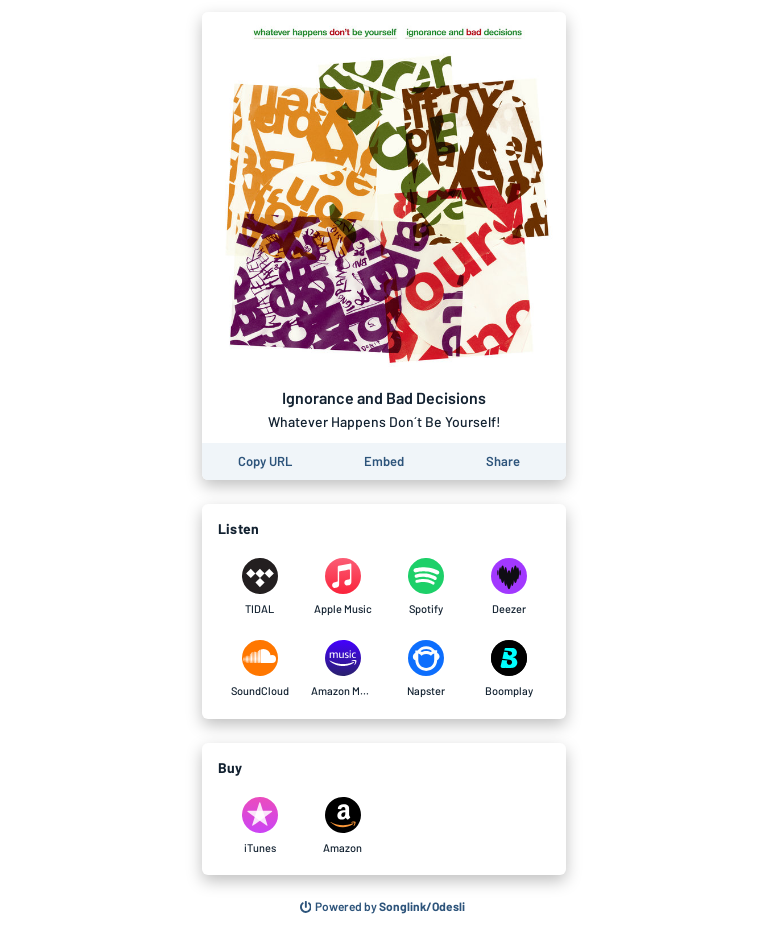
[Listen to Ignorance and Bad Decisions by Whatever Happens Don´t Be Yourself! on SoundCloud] (259, 669)
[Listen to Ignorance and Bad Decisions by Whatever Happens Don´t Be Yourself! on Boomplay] (508, 669)
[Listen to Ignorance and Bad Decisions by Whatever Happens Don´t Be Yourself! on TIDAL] (259, 587)
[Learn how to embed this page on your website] (384, 461)
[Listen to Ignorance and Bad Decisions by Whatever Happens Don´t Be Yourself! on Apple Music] (342, 587)
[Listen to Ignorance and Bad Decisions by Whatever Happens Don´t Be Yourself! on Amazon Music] (342, 669)
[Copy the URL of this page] (265, 461)
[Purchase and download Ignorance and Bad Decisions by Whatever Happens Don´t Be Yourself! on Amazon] (342, 826)
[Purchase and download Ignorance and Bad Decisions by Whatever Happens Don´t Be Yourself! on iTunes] (259, 826)
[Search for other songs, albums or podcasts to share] (383, 907)
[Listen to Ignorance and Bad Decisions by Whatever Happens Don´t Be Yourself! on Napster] (425, 669)
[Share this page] (503, 461)
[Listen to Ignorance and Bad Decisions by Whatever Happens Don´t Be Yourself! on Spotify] (425, 587)
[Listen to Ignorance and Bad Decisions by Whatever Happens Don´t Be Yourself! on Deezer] (508, 587)
